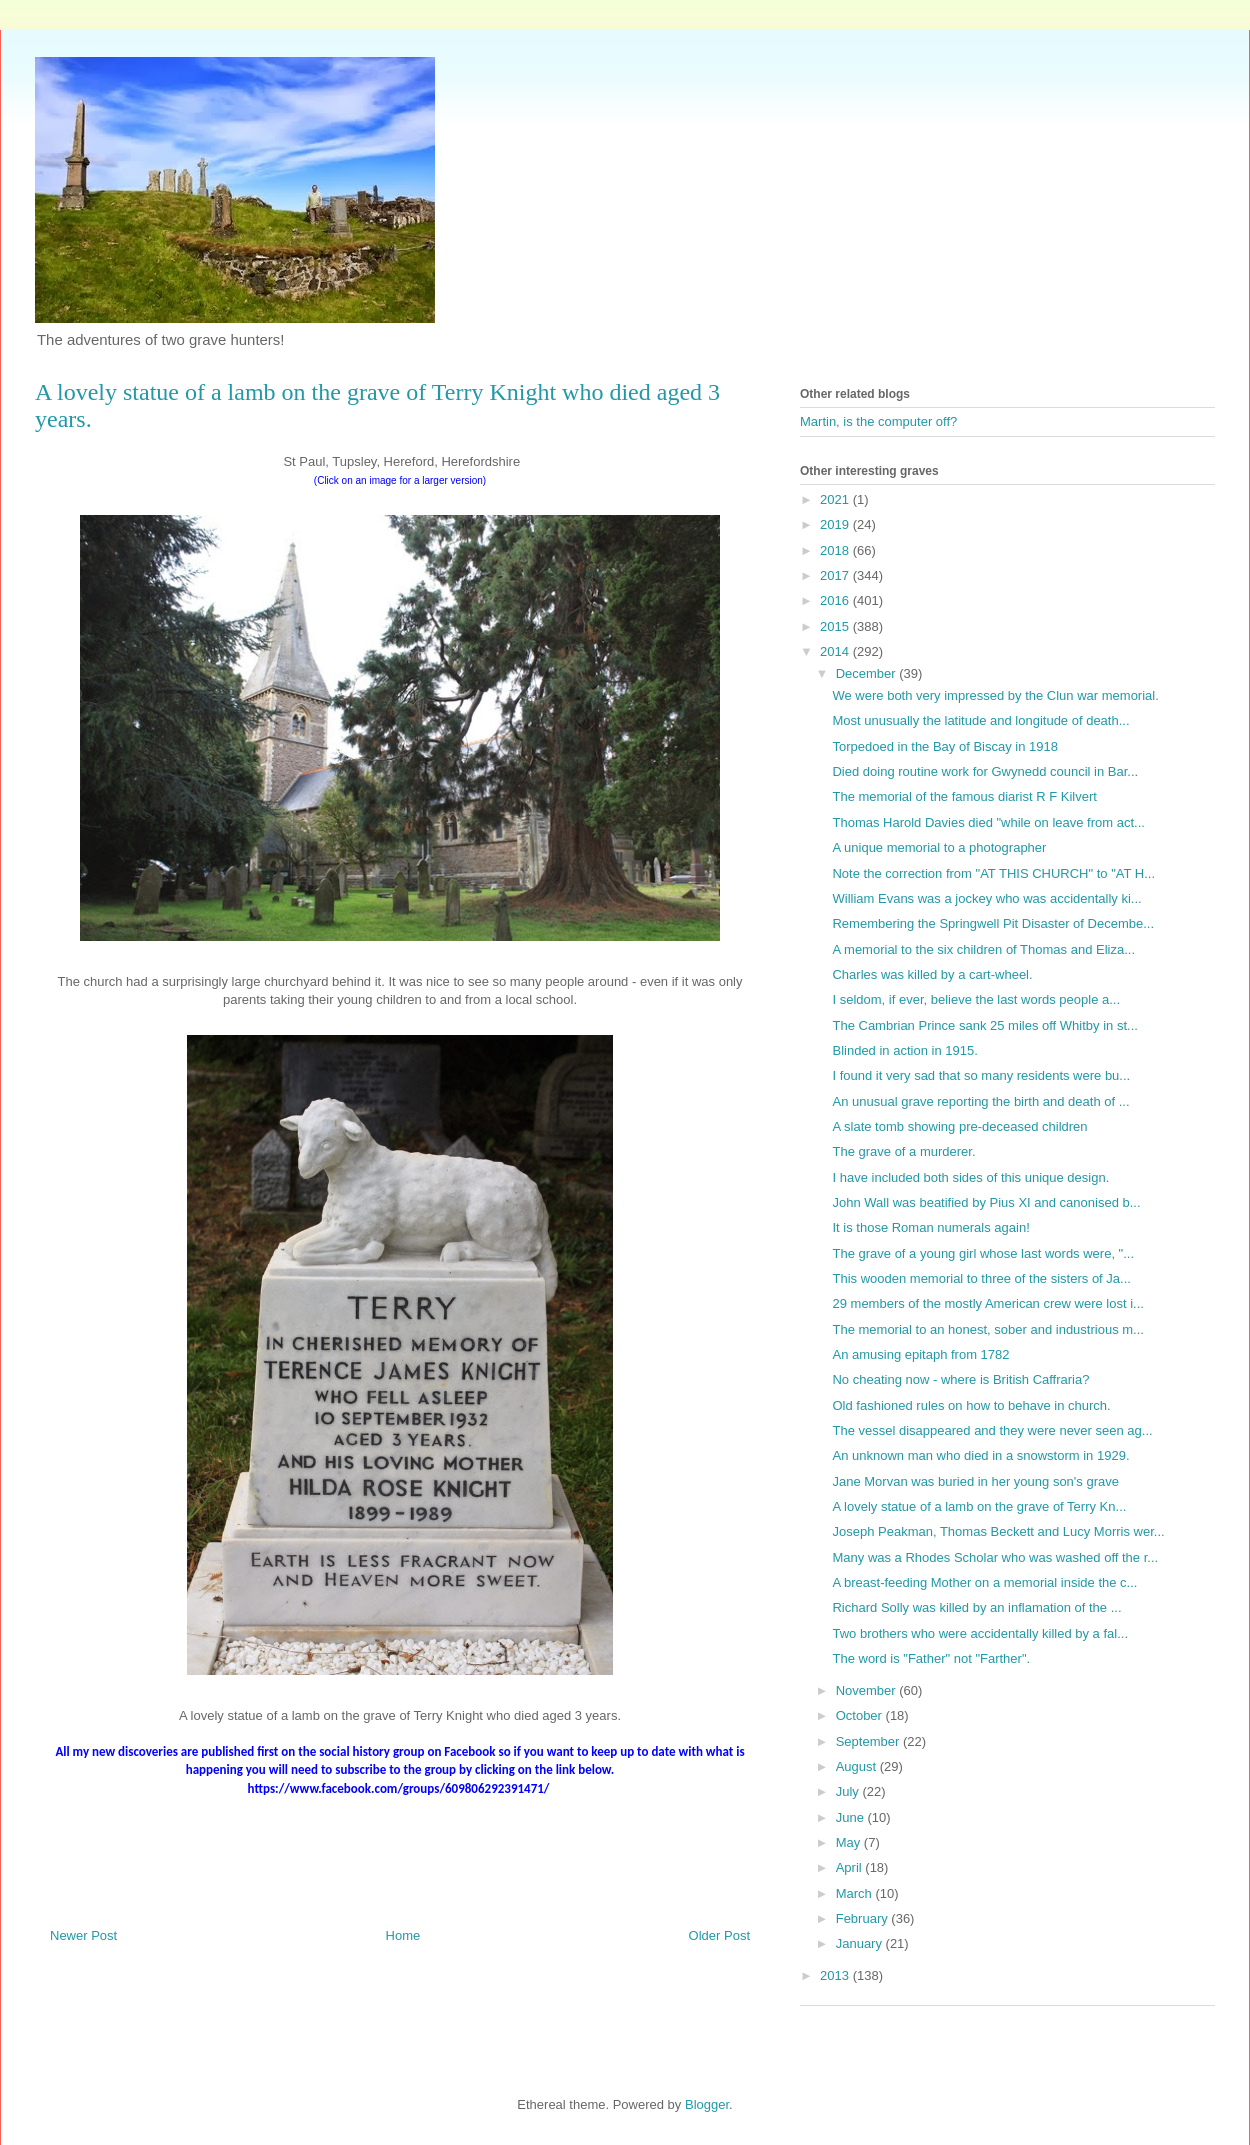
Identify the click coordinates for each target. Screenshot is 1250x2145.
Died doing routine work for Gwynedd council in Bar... (985, 771)
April (851, 1867)
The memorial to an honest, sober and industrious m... (987, 1329)
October (861, 1715)
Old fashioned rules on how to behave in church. (971, 1405)
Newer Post (83, 1935)
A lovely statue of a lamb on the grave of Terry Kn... (979, 1506)
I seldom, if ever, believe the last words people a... (976, 999)
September (869, 1741)
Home (403, 1935)
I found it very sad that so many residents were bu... (981, 1075)
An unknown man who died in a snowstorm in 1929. (980, 1455)
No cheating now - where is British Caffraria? (960, 1379)
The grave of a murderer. (903, 1151)
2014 (836, 651)
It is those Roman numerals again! (930, 1227)
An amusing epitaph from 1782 (920, 1354)
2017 (836, 575)
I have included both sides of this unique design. (970, 1177)
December (868, 673)
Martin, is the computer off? (878, 421)
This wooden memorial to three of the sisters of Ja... (981, 1278)
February (864, 1918)
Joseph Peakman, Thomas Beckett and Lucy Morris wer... (998, 1531)
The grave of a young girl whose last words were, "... (983, 1253)
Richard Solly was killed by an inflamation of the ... (976, 1607)
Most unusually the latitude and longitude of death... (980, 720)
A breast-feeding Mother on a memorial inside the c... (984, 1582)
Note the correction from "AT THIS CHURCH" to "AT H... (993, 873)
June (852, 1817)
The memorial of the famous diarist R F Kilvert (964, 796)
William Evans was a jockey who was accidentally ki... (986, 898)
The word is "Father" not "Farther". (931, 1658)
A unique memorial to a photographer (939, 847)
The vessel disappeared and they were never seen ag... (992, 1430)
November (868, 1690)
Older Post (719, 1935)
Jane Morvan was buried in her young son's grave (975, 1481)
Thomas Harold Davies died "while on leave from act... (988, 822)
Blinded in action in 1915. (904, 1050)
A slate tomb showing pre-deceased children (959, 1126)
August (858, 1766)
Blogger (707, 2104)
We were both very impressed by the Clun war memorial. (995, 695)
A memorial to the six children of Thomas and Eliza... (983, 949)
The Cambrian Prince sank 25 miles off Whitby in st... (984, 1025)
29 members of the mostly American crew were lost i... (987, 1303)
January (861, 1943)
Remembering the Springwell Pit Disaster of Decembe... (993, 923)
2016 (836, 600)
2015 (836, 626)
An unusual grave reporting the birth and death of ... (980, 1101)
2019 (836, 524)
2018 (836, 550)
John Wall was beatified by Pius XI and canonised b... (986, 1202)
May (850, 1842)
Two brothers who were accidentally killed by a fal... (980, 1633)
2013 (836, 1975)
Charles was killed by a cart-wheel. (932, 974)
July (849, 1791)
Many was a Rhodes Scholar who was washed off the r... (995, 1557)
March (856, 1893)
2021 (836, 499)
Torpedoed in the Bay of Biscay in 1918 (944, 746)
